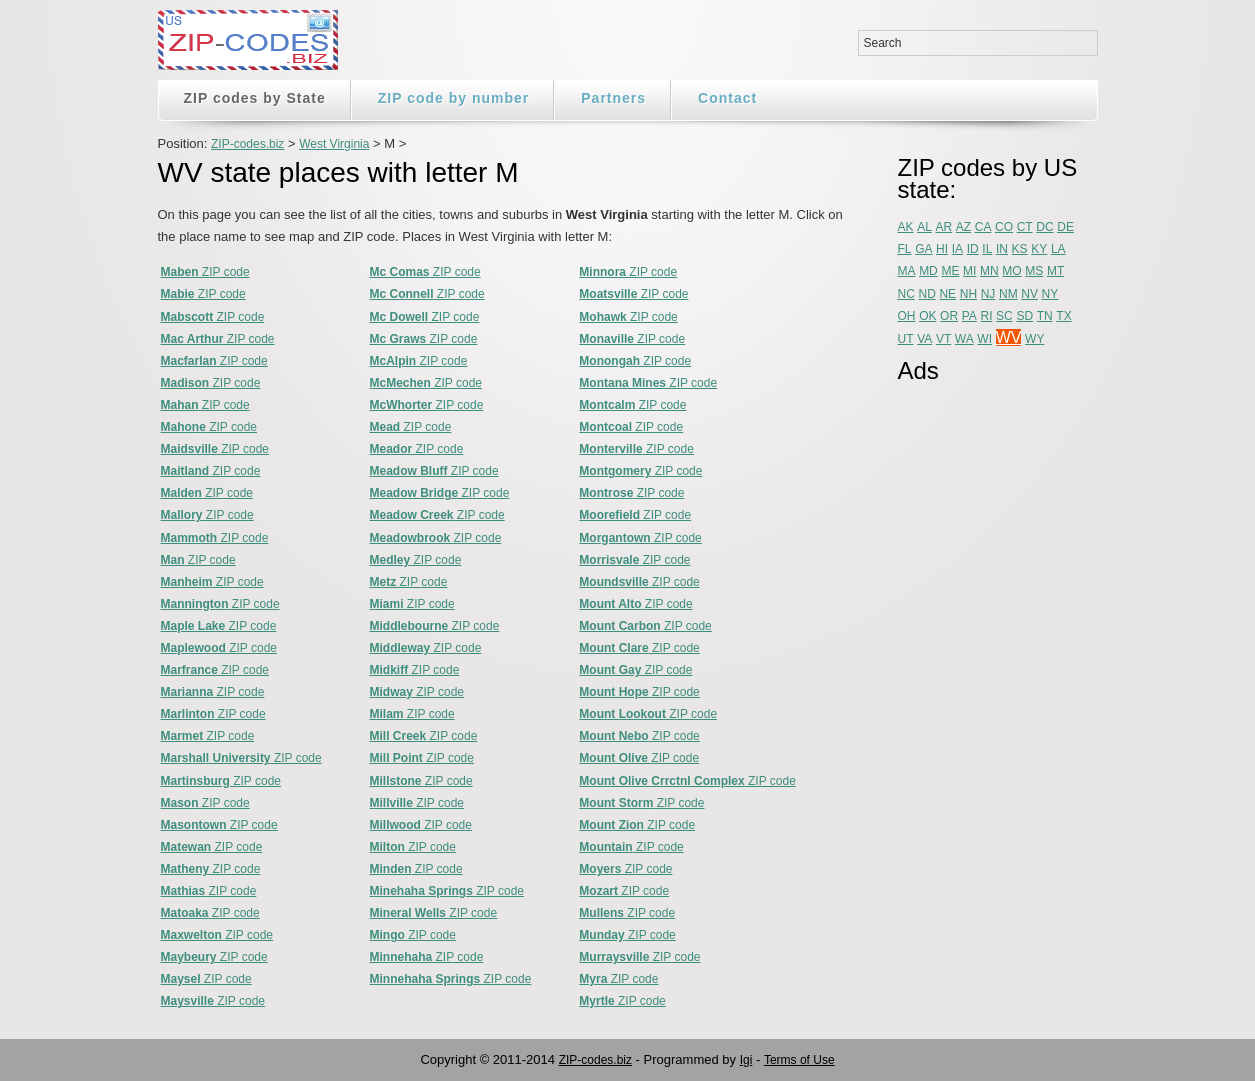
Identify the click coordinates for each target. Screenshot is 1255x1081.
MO (1011, 271)
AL (924, 227)
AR (943, 227)
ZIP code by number (454, 98)
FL (905, 249)
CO (1004, 227)
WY (1034, 339)
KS (1020, 249)
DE (1065, 227)
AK (906, 227)
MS (1034, 271)
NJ (988, 294)
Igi (746, 1060)
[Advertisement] (978, 697)
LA (1058, 249)
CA (983, 227)
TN (1045, 316)
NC (906, 294)
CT (1025, 227)
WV (1009, 337)
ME (950, 271)
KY (1039, 249)
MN (989, 271)
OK (927, 316)
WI (984, 339)
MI (969, 271)
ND (926, 294)
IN (1002, 249)
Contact (727, 98)
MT (1055, 271)
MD (928, 271)
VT (943, 339)
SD (1024, 316)
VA (924, 339)
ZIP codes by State (255, 98)
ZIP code (205, 272)
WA (964, 339)
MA (907, 271)
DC (1044, 227)
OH (907, 316)
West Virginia (334, 144)
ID (973, 249)
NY (1050, 294)
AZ (963, 227)
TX (1063, 316)
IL (987, 249)
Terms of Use (799, 1060)
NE (947, 294)
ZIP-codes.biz (247, 144)
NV (1029, 294)
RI (986, 316)
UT (906, 339)
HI (942, 249)
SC (1004, 316)
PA (969, 316)
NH (968, 294)
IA (957, 249)
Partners (613, 98)
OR (949, 316)
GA (923, 249)
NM (1008, 294)
